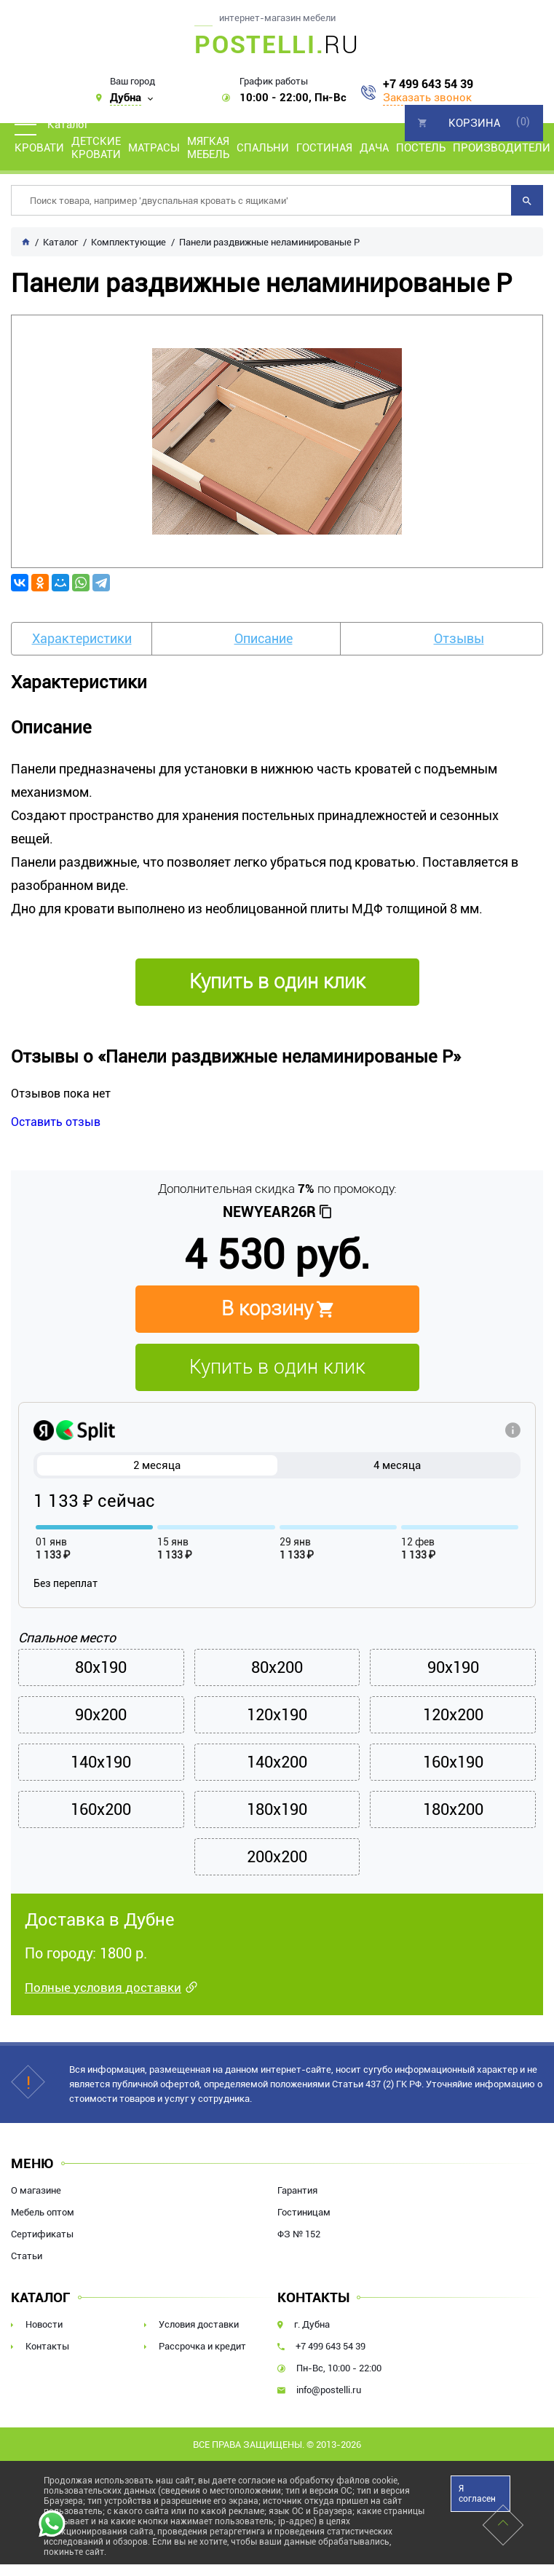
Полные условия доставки (103, 1988)
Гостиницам (304, 2212)
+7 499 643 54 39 (428, 84)
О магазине (36, 2190)
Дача (374, 147)
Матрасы (154, 147)
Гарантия (297, 2190)
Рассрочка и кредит (202, 2346)
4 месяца (397, 1465)
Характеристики (82, 638)
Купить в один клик (277, 1367)
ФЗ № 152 (298, 2234)
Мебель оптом (42, 2212)
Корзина (474, 123)
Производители (501, 147)
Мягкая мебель (208, 148)
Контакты (47, 2346)
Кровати (39, 147)
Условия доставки (199, 2324)
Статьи (26, 2255)
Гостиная (324, 147)
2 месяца (157, 1465)
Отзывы (459, 638)
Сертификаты (42, 2234)
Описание (263, 638)
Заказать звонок (427, 97)
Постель (421, 147)
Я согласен (477, 2494)
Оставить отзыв (55, 1122)
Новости (44, 2324)
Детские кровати (96, 148)
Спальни (263, 147)
